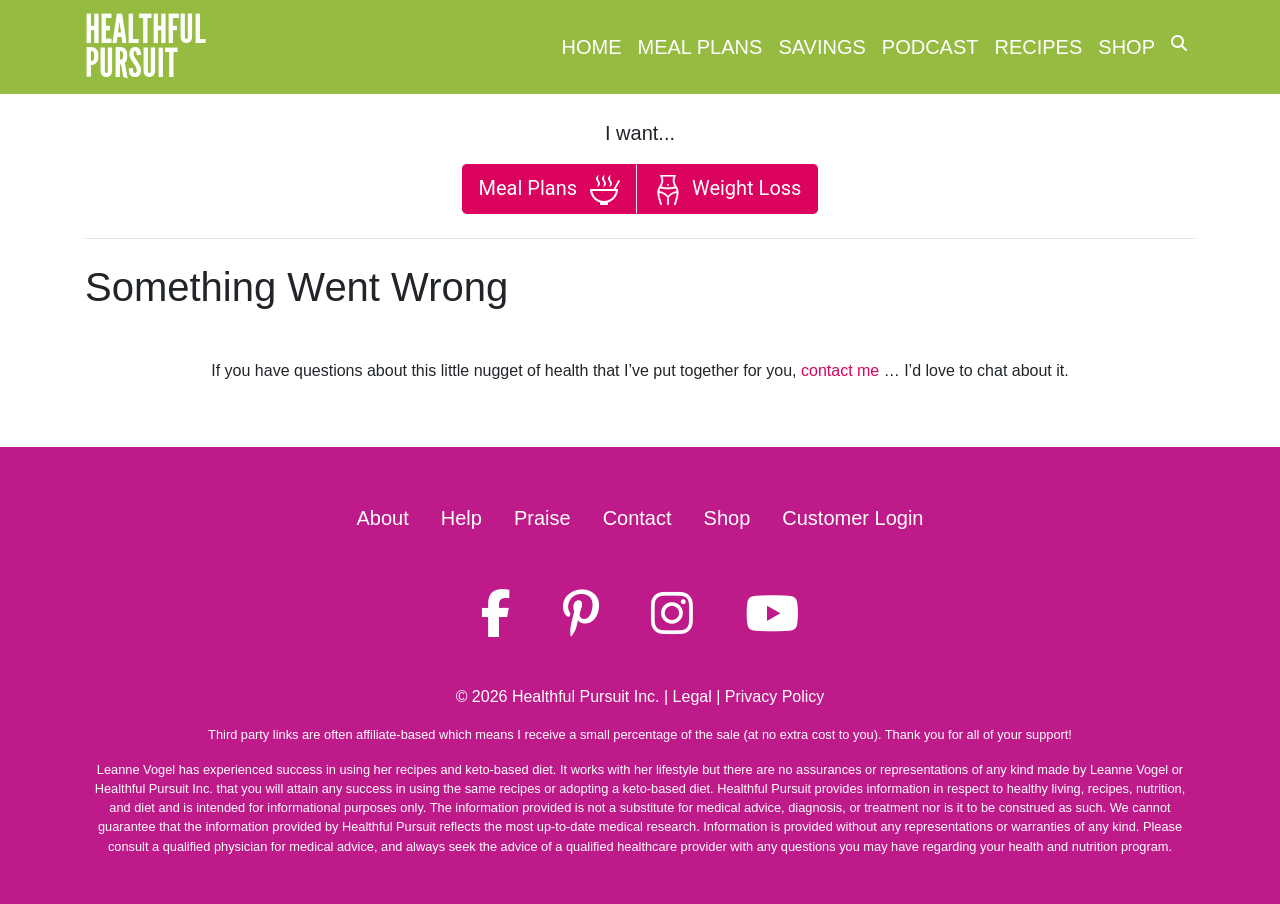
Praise (542, 518)
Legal (692, 696)
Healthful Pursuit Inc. (586, 696)
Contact (637, 518)
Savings (821, 47)
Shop (1126, 47)
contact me (840, 370)
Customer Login (852, 518)
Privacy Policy (775, 696)
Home (592, 47)
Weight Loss (727, 190)
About (383, 518)
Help (461, 518)
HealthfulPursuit (145, 47)
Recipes (1039, 47)
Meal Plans (700, 47)
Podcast (930, 47)
